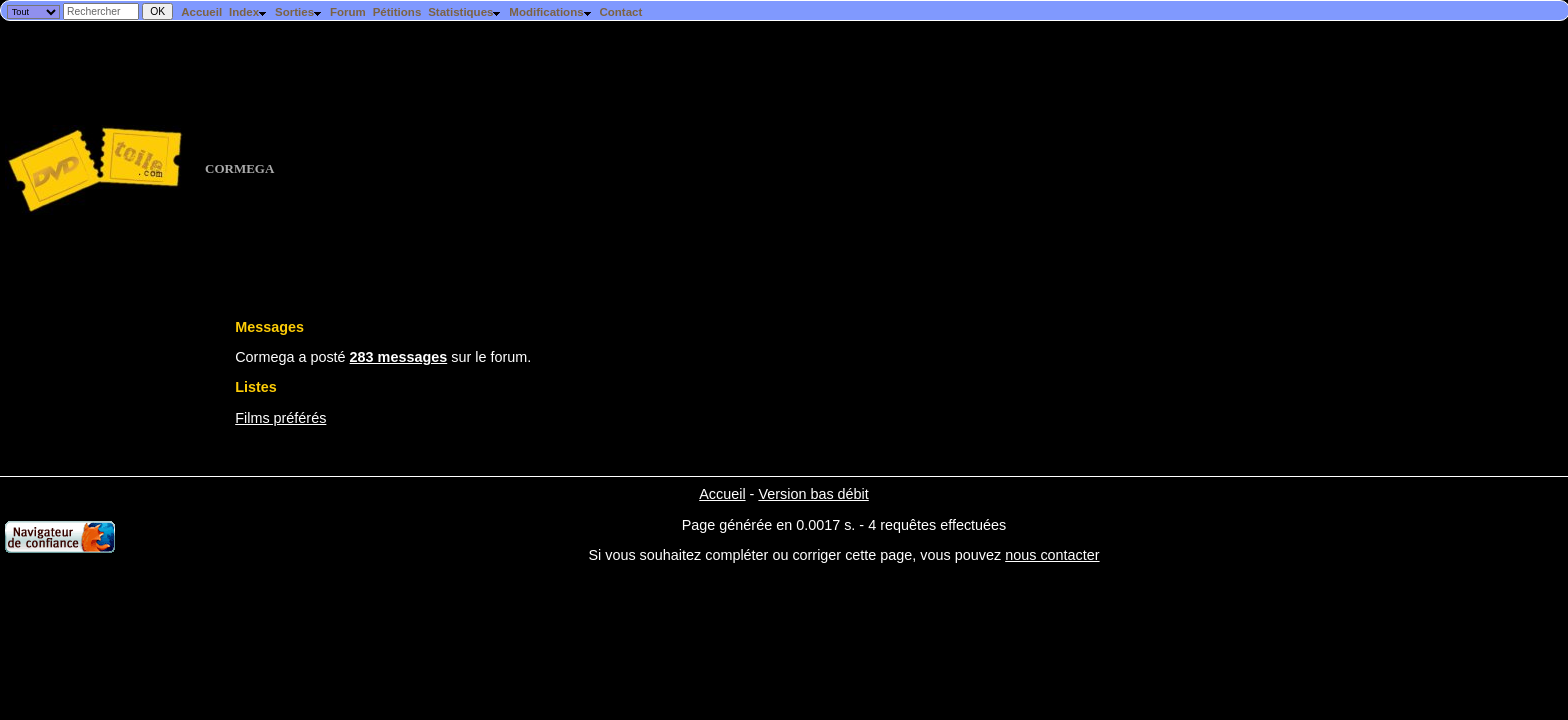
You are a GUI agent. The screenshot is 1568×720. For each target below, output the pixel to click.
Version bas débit (813, 494)
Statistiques (465, 12)
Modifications (550, 12)
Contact (620, 12)
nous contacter (1052, 555)
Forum (348, 12)
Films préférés (280, 418)
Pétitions (397, 12)
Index (248, 12)
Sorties (299, 12)
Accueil (201, 12)
